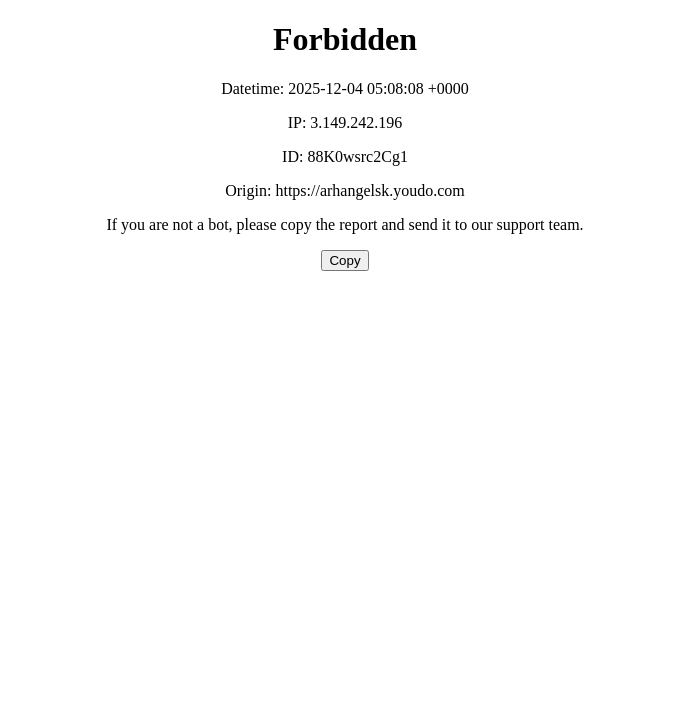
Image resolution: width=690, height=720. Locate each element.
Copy (344, 260)
